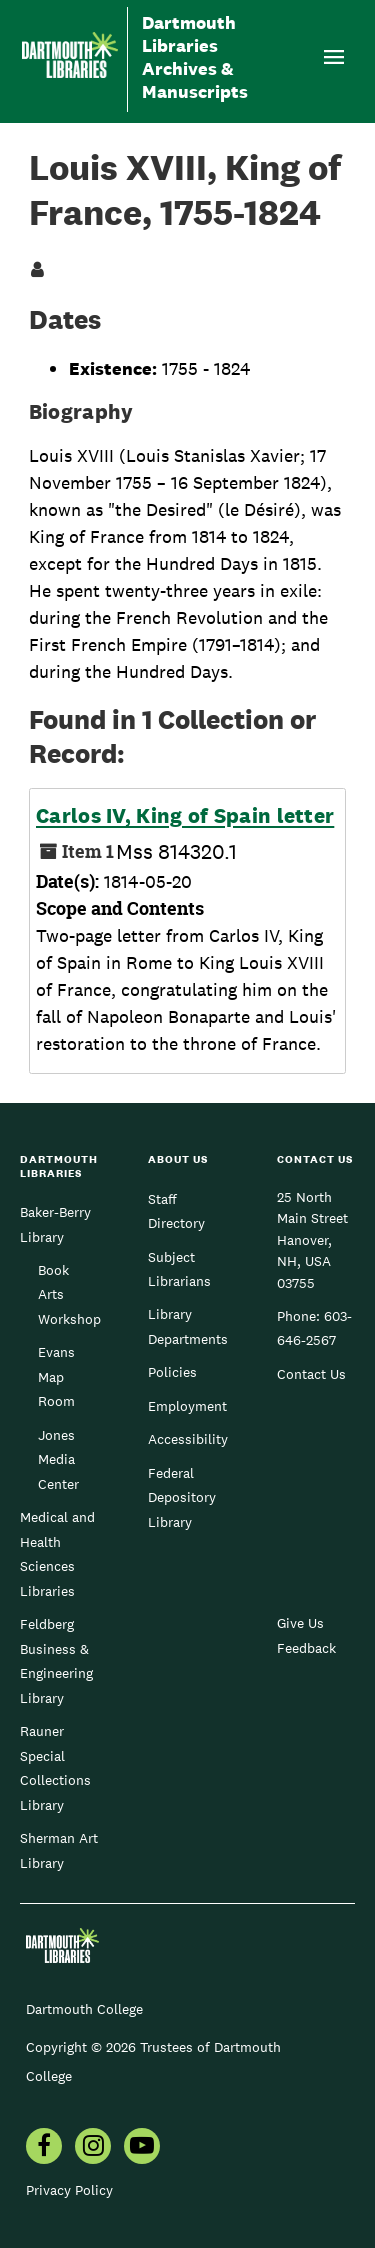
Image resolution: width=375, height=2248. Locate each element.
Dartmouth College (84, 2009)
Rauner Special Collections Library (55, 1767)
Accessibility (188, 1439)
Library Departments (188, 1326)
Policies (172, 1372)
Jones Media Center (58, 1459)
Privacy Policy (69, 2190)
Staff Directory (176, 1211)
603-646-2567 (314, 1328)
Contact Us (311, 1374)
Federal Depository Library (182, 1497)
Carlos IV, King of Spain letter (185, 816)
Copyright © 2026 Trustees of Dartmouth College (153, 2061)
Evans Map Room (56, 1376)
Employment (187, 1406)
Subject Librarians (179, 1269)
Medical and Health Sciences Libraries (57, 1553)
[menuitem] (44, 2148)
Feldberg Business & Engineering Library (56, 1660)
